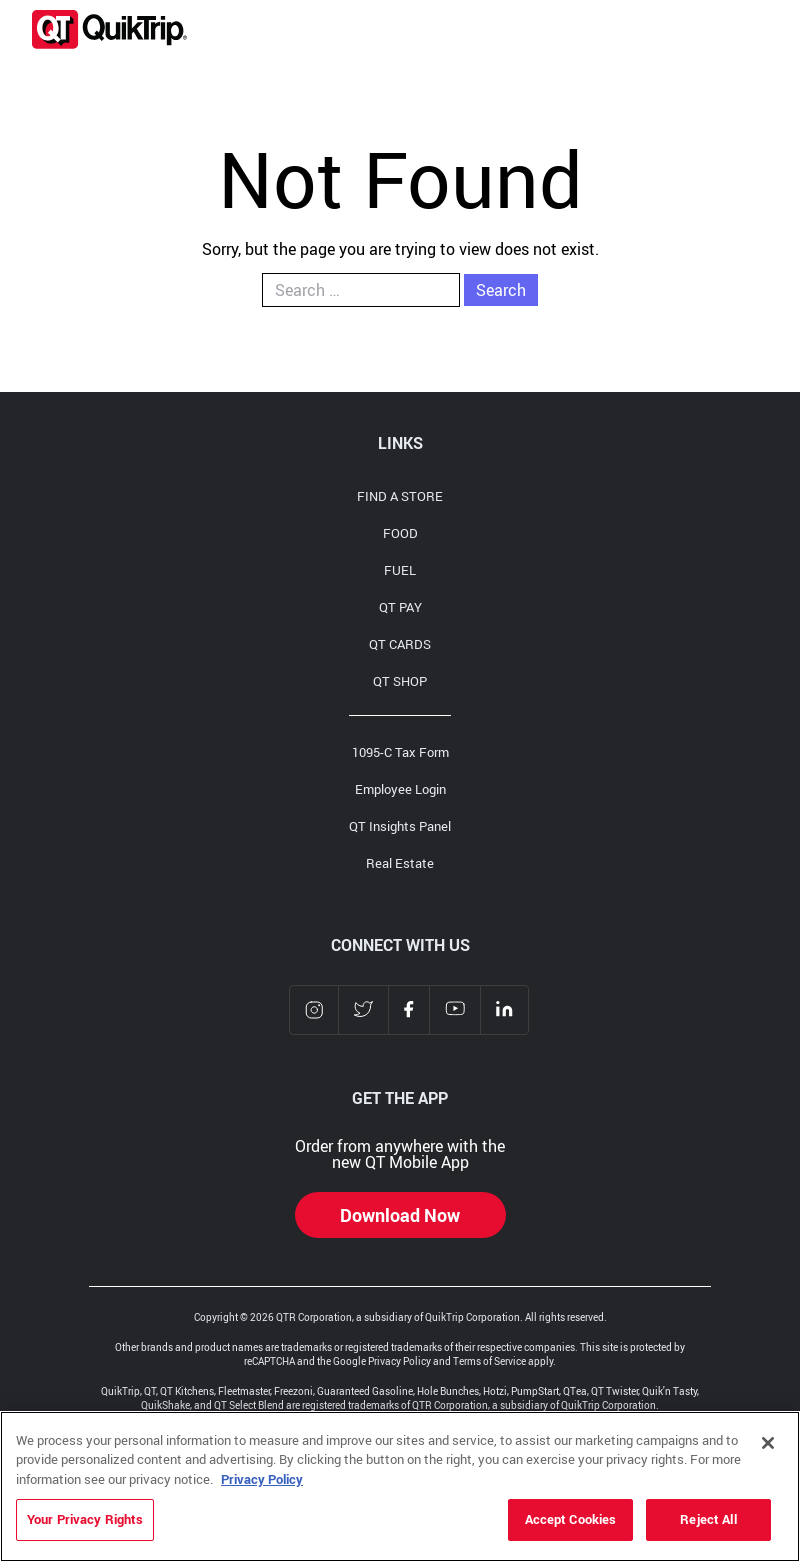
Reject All (708, 1519)
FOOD (400, 533)
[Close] (768, 1443)
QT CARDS (400, 644)
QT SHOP (400, 681)
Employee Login (400, 789)
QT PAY (400, 607)
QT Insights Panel (400, 826)
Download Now (400, 1215)
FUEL (400, 570)
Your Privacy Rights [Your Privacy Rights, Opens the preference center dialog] (85, 1519)
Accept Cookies (571, 1519)
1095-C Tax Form (400, 752)
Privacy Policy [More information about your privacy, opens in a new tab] (262, 1479)
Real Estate (400, 863)
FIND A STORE (400, 496)
